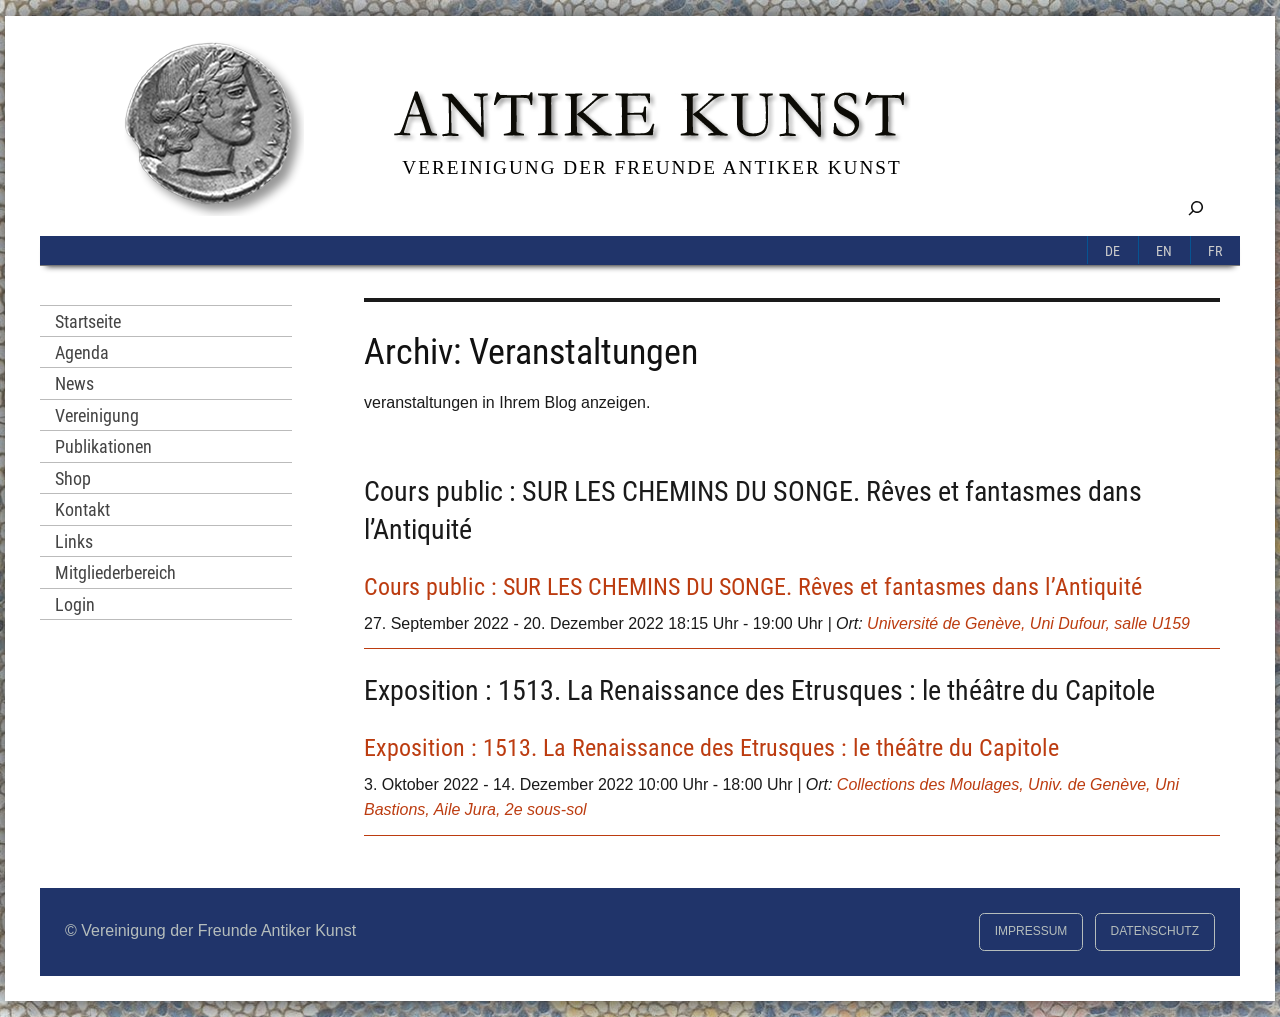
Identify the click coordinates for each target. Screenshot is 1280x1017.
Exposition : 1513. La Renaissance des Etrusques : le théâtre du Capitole (759, 690)
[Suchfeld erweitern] (1196, 207)
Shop (73, 478)
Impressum (1031, 931)
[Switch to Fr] (1215, 250)
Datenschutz (1155, 931)
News (74, 383)
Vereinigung (97, 415)
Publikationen (103, 446)
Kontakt (82, 509)
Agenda (82, 352)
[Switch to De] (1113, 250)
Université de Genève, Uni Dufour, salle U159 (1028, 623)
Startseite (88, 321)
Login (75, 604)
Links (74, 541)
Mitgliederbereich (115, 572)
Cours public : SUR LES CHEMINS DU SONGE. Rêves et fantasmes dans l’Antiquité (753, 587)
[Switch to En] (1164, 250)
